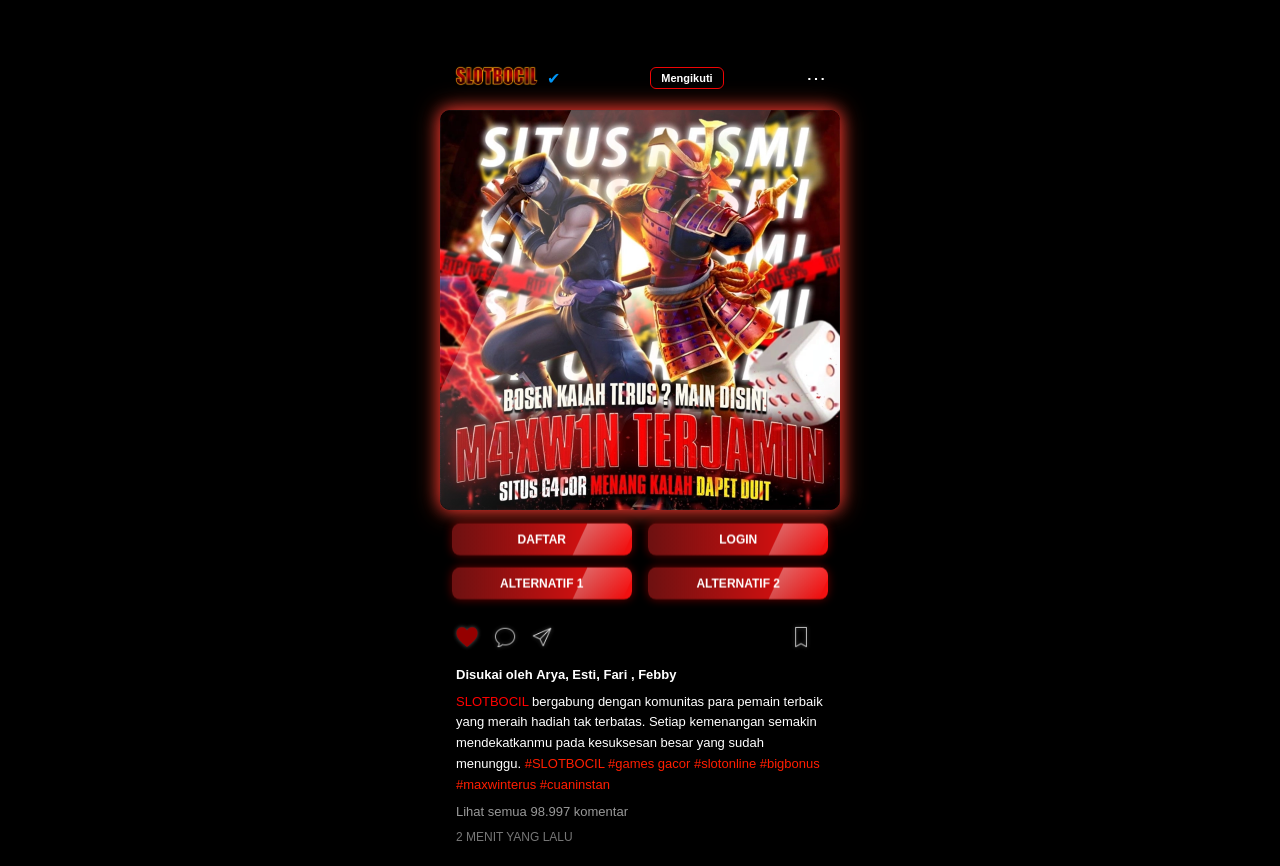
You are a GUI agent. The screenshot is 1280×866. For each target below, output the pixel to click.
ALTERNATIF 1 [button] (542, 584)
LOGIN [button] (738, 540)
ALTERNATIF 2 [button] (738, 584)
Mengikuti (686, 78)
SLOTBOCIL (492, 701)
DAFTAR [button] (542, 540)
